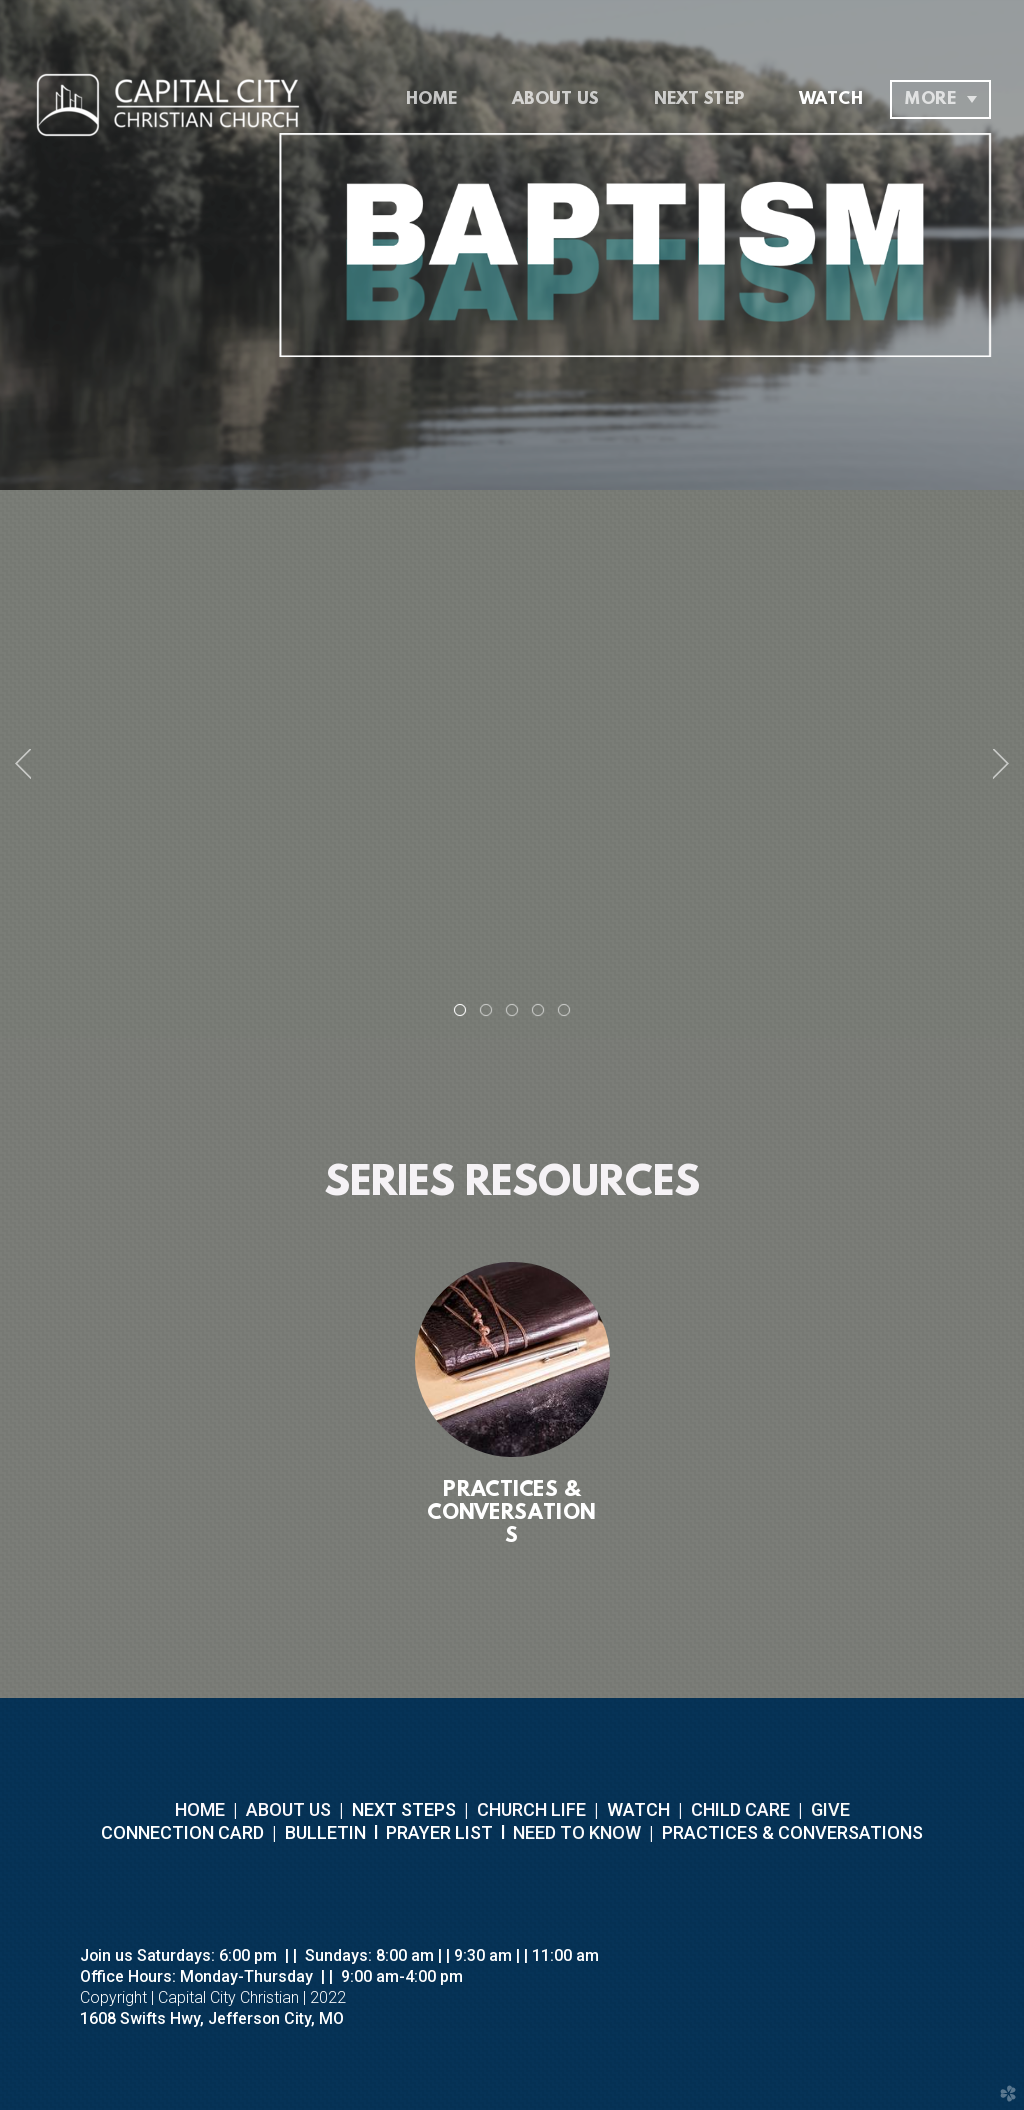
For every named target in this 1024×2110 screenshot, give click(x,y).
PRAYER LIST (439, 1832)
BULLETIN (323, 1832)
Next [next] (1001, 764)
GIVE (830, 1809)
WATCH (638, 1809)
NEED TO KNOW (577, 1832)
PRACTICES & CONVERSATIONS (790, 1832)
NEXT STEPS (402, 1809)
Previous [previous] (23, 764)
